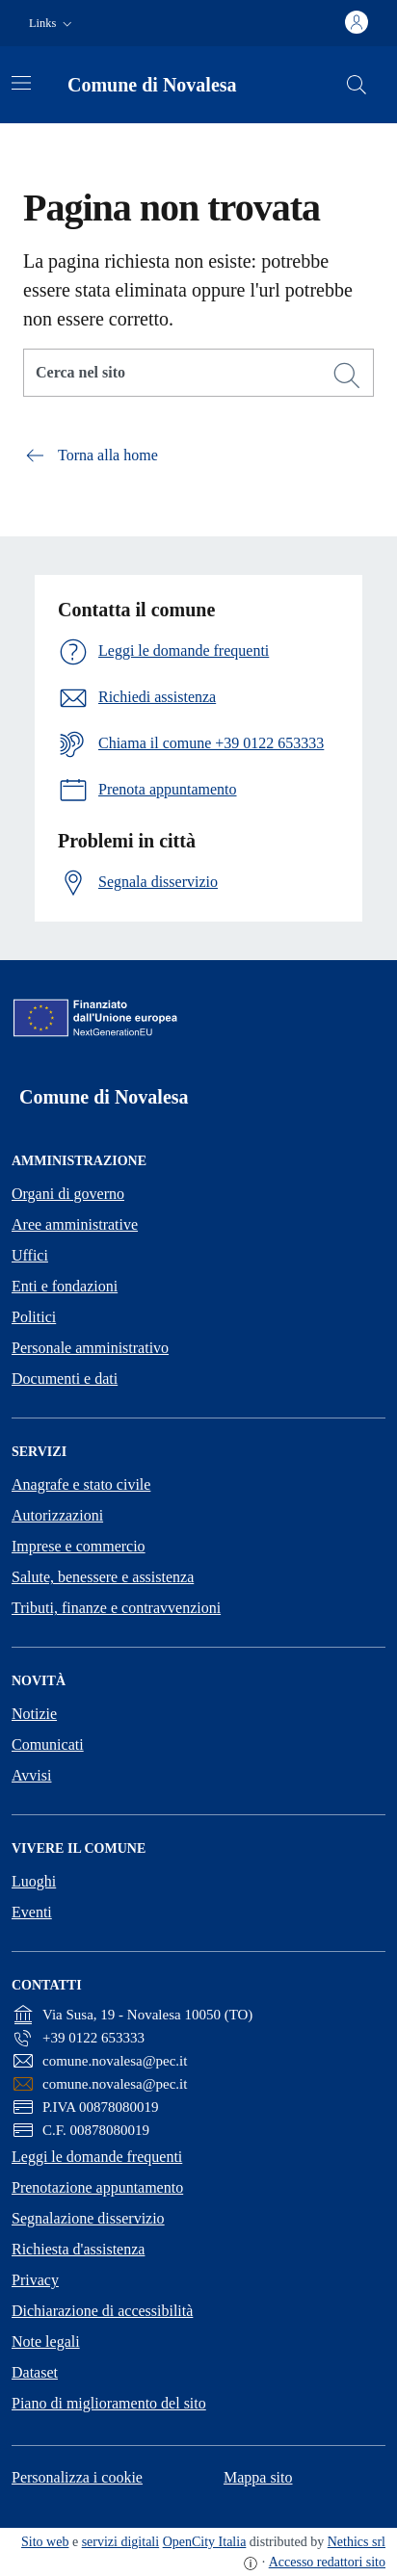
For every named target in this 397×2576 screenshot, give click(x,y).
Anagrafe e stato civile (81, 1484)
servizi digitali (120, 2542)
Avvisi (31, 1775)
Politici (34, 1317)
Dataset (35, 2372)
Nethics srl (356, 2542)
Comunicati (48, 1744)
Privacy (35, 2280)
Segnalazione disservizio (88, 2218)
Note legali (46, 2341)
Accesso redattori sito (327, 2562)
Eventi (32, 1912)
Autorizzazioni (57, 1515)
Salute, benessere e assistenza (103, 1577)
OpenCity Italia (205, 2542)
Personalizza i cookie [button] (77, 2477)
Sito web (44, 2542)
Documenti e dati (65, 1378)
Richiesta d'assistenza (78, 2249)
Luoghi (34, 1881)
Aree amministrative (75, 1224)
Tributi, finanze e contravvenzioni (116, 1608)
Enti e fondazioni (65, 1286)
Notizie (34, 1713)
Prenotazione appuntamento (97, 2187)
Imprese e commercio (79, 1546)
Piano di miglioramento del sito (109, 2403)
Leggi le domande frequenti (97, 2156)
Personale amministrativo (90, 1348)
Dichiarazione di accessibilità (102, 2311)
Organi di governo (68, 1193)
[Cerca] (347, 375)
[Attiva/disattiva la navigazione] (21, 82)
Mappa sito (258, 2477)
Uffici (30, 1255)
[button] (52, 23)
